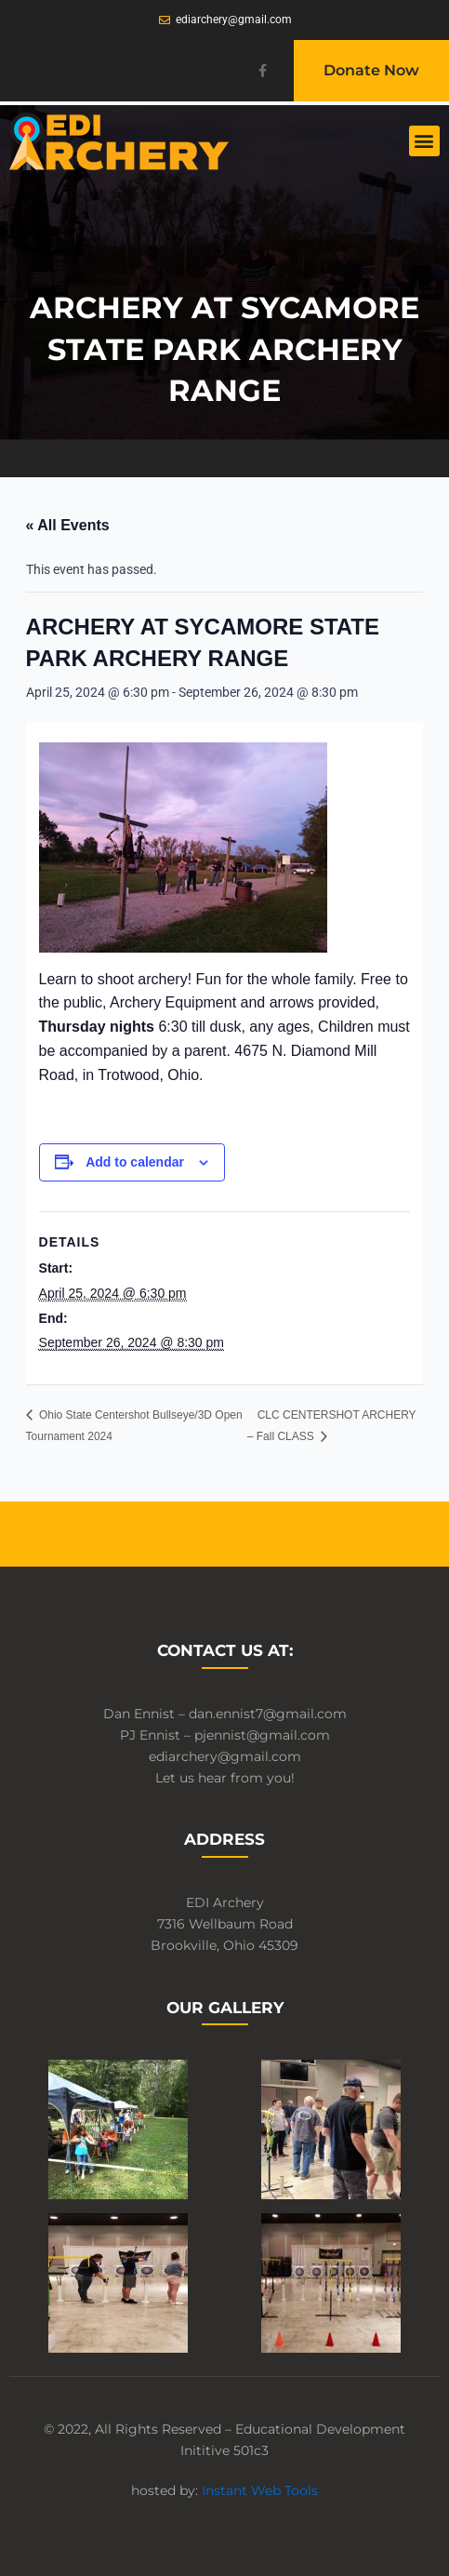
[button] (424, 141)
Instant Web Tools (260, 2490)
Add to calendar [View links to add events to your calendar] (135, 1162)
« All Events (68, 525)
